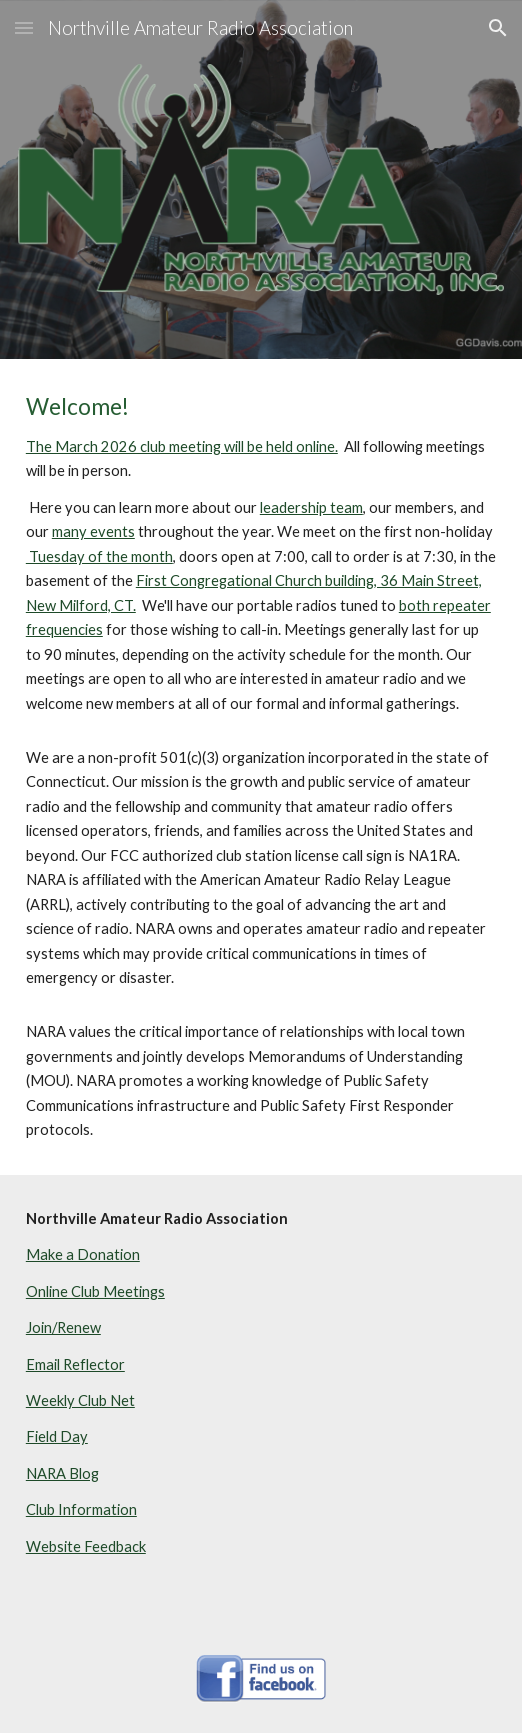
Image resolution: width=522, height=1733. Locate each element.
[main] (261, 767)
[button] (24, 27)
